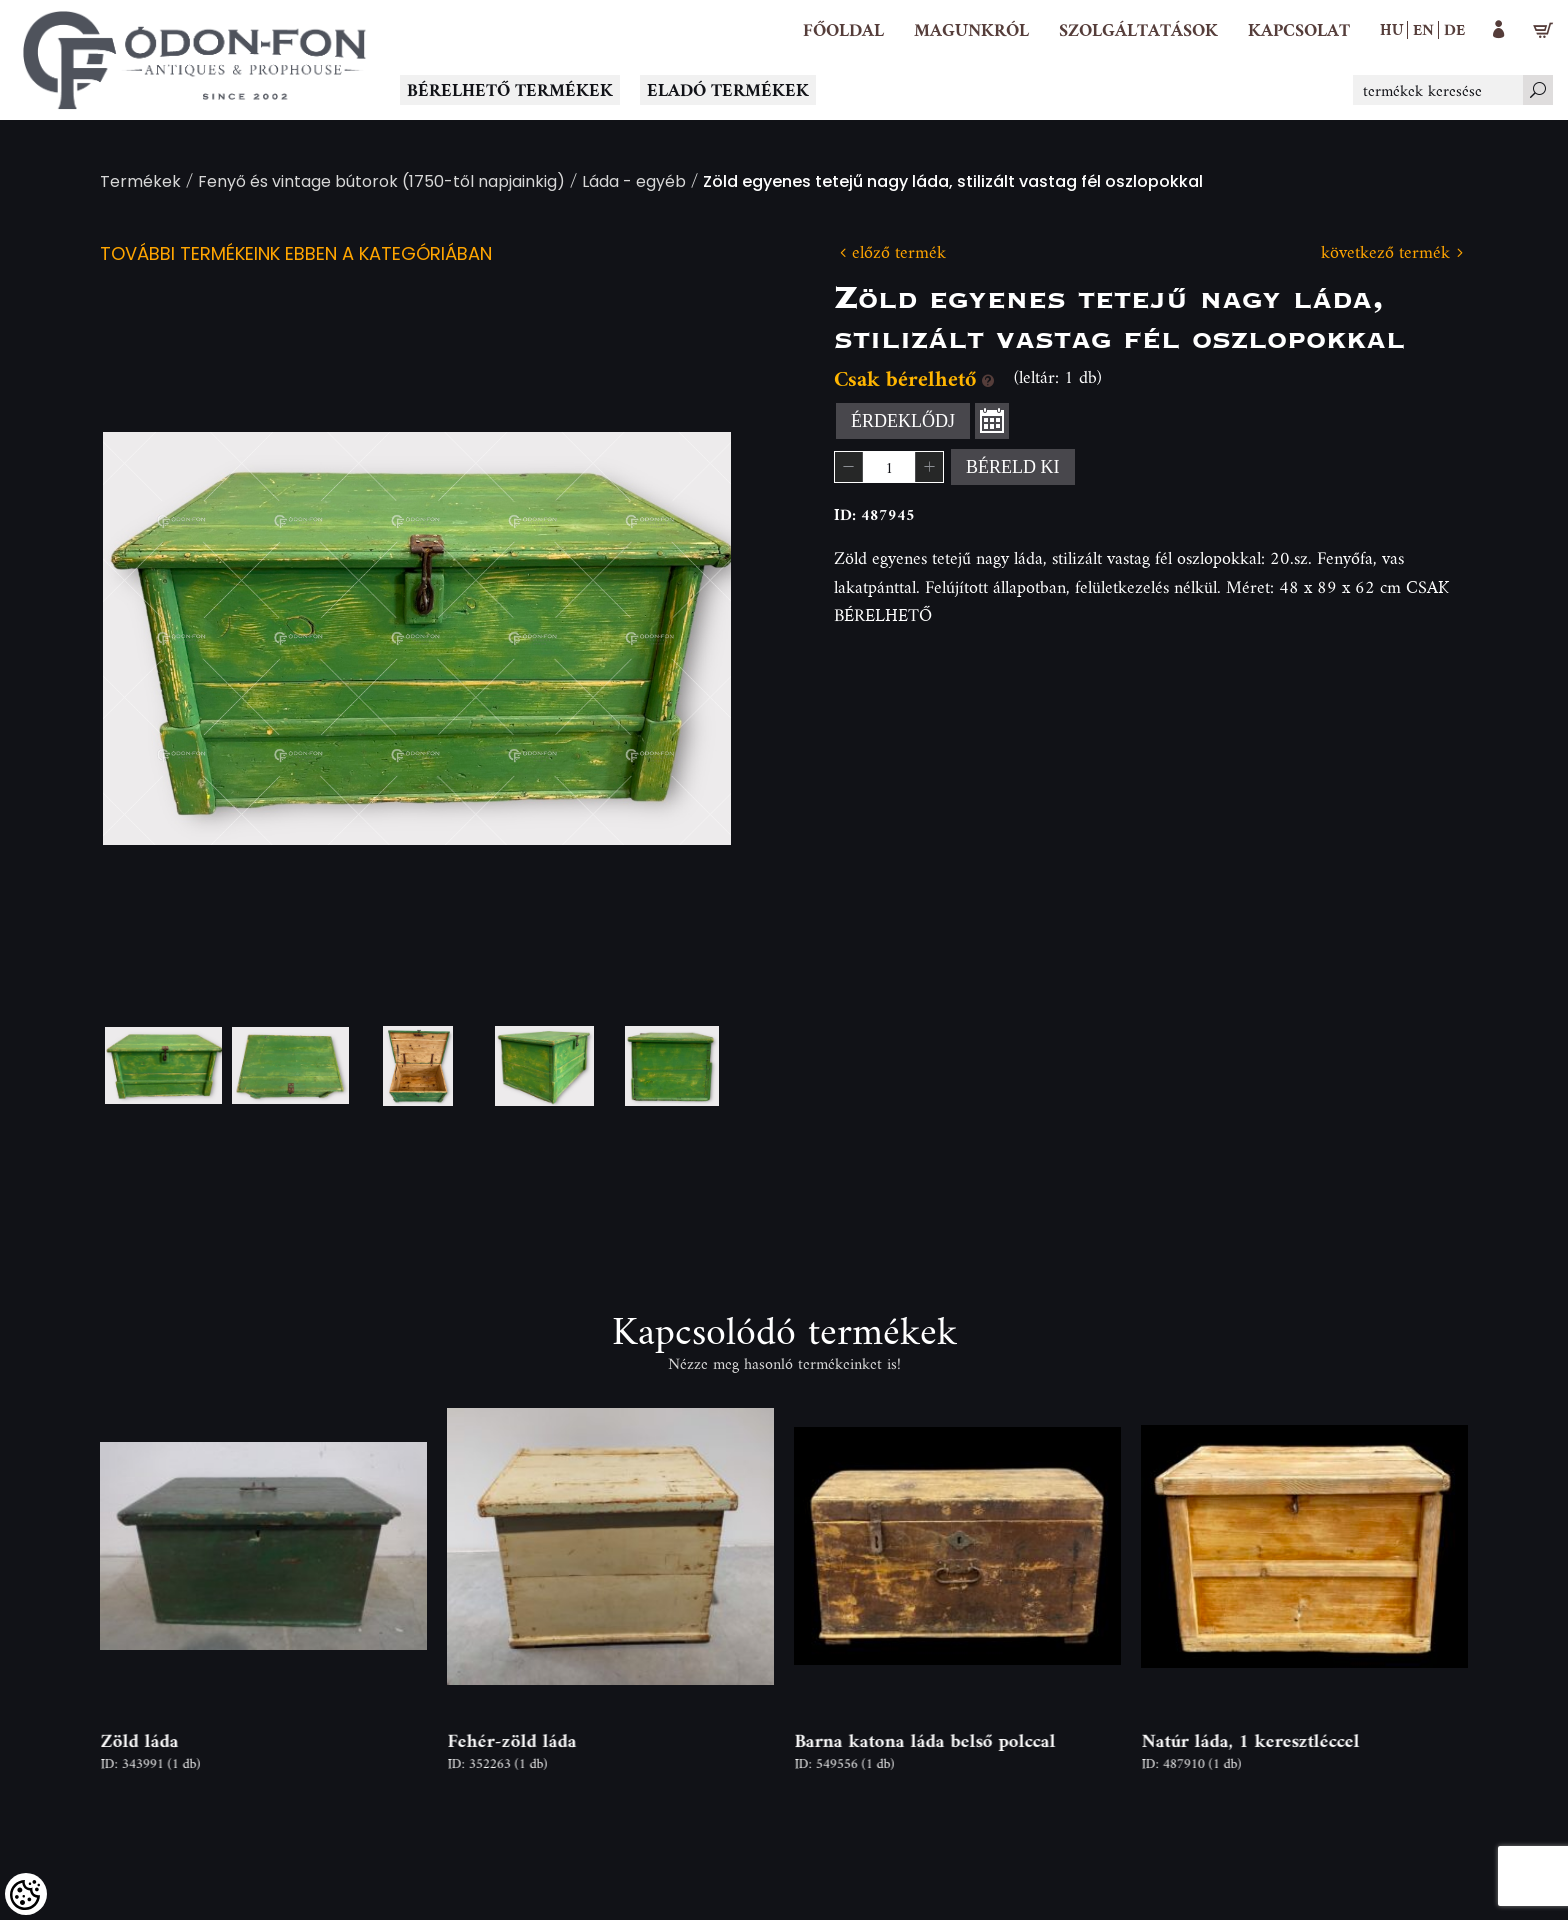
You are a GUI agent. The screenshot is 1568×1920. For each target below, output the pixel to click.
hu (1391, 29)
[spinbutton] (889, 467)
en (1423, 29)
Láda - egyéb (634, 183)
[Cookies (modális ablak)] (26, 1894)
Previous (150, 638)
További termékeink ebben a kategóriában (296, 255)
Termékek (140, 183)
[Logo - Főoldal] (195, 60)
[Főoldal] (843, 30)
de (1454, 29)
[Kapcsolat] (1299, 30)
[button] (971, 30)
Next (684, 638)
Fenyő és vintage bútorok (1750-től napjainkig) (381, 183)
